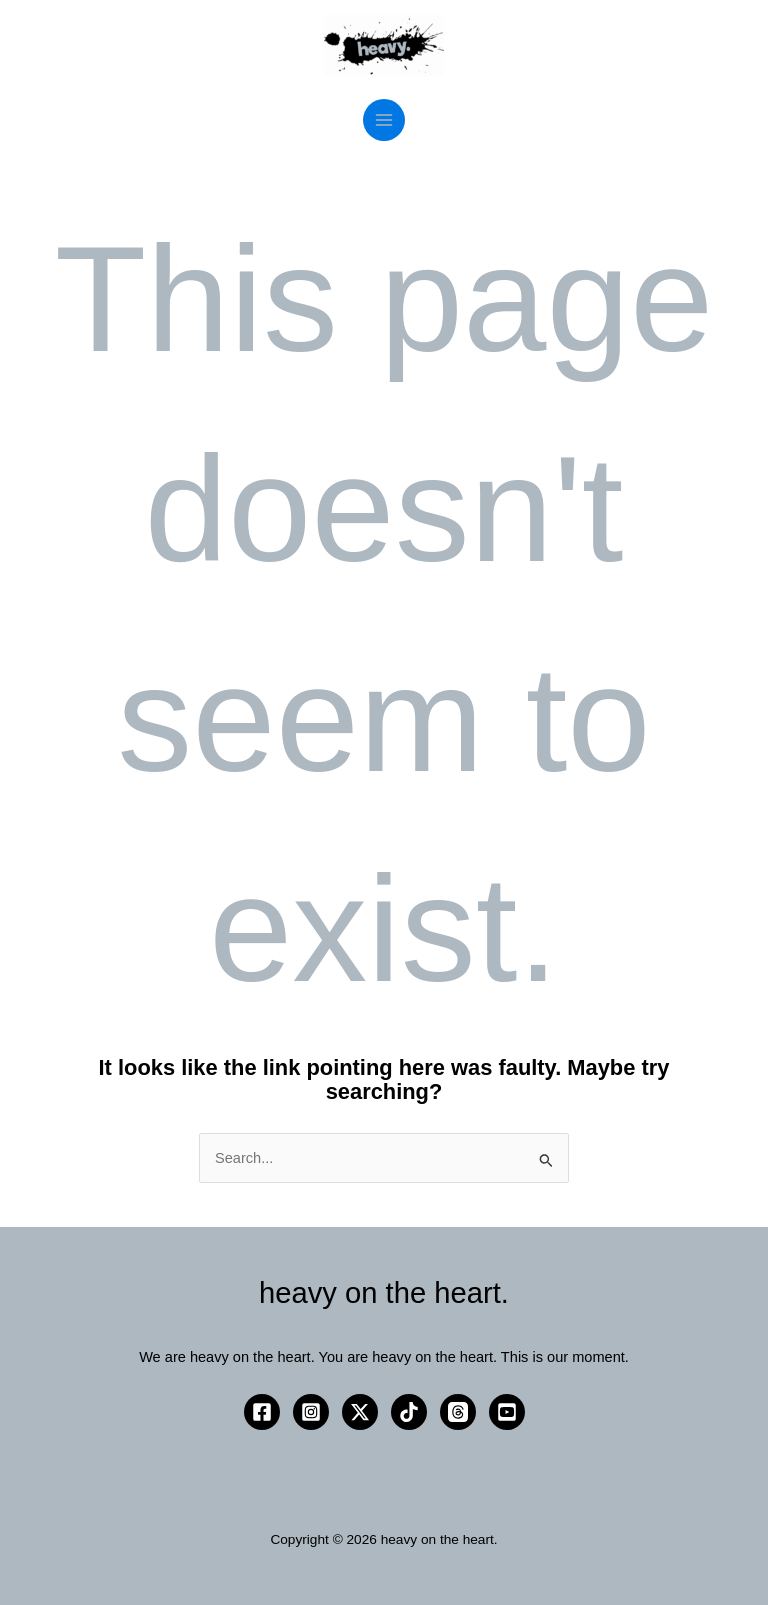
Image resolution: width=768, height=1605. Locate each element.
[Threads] (458, 1412)
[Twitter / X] (360, 1412)
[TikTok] (409, 1412)
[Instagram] (311, 1412)
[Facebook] (262, 1412)
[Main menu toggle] (384, 120)
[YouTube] (507, 1412)
